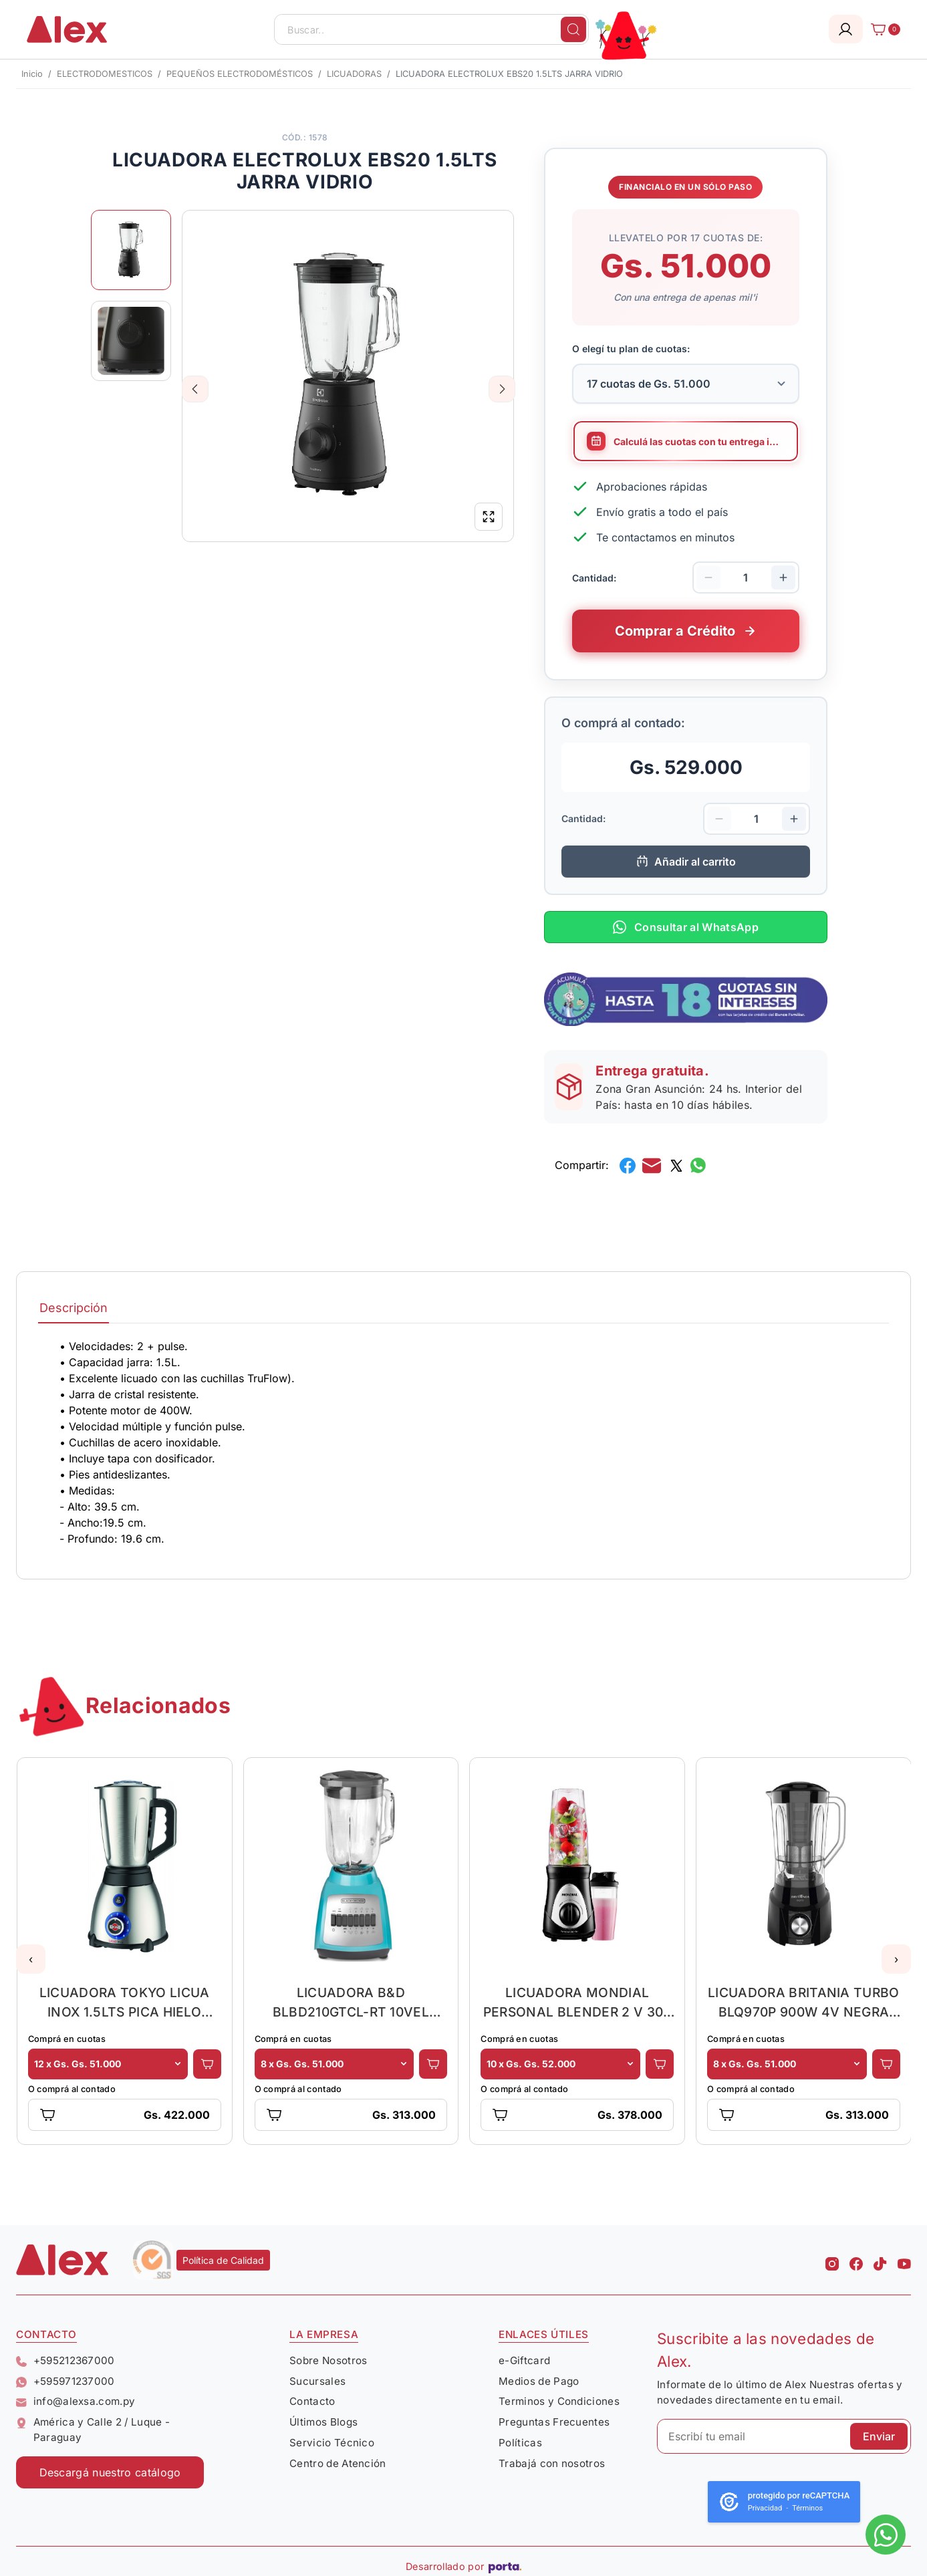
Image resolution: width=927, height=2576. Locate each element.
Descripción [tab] (73, 1308)
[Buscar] (573, 29)
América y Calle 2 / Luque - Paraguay (93, 2430)
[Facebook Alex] (856, 2260)
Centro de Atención (337, 2463)
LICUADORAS (354, 74)
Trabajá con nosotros (552, 2463)
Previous (195, 389)
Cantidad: (594, 577)
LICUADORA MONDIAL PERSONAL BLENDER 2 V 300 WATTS (577, 2002)
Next (501, 389)
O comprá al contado (72, 2089)
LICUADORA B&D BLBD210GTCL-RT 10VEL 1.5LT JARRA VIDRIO (351, 2002)
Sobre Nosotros (328, 2360)
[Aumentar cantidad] (783, 577)
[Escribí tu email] (784, 2436)
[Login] (846, 29)
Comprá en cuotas (67, 2039)
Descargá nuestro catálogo (110, 2472)
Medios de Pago (539, 2381)
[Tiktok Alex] (880, 2260)
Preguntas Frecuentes (554, 2422)
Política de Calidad (223, 2260)
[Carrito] (881, 29)
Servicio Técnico (331, 2442)
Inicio (32, 74)
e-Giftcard (524, 2360)
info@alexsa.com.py (75, 2401)
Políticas (520, 2442)
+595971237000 (65, 2381)
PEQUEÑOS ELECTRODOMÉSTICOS (239, 74)
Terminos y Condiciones (559, 2401)
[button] (30, 1959)
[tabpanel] (463, 1442)
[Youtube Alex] (904, 2260)
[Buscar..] (431, 29)
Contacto (312, 2401)
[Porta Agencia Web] (505, 2566)
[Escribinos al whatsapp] (886, 2535)
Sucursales (317, 2381)
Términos (807, 2508)
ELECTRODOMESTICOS (104, 74)
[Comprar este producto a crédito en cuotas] (685, 631)
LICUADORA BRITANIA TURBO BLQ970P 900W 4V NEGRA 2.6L (804, 2002)
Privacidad (765, 2508)
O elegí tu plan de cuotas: (631, 348)
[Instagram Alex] (832, 2260)
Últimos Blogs (323, 2422)
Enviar (879, 2436)
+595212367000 (65, 2360)
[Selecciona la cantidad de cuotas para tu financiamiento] (685, 384)
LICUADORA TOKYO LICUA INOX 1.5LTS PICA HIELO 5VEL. (124, 2002)
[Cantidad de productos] (746, 577)
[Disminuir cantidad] (708, 577)
